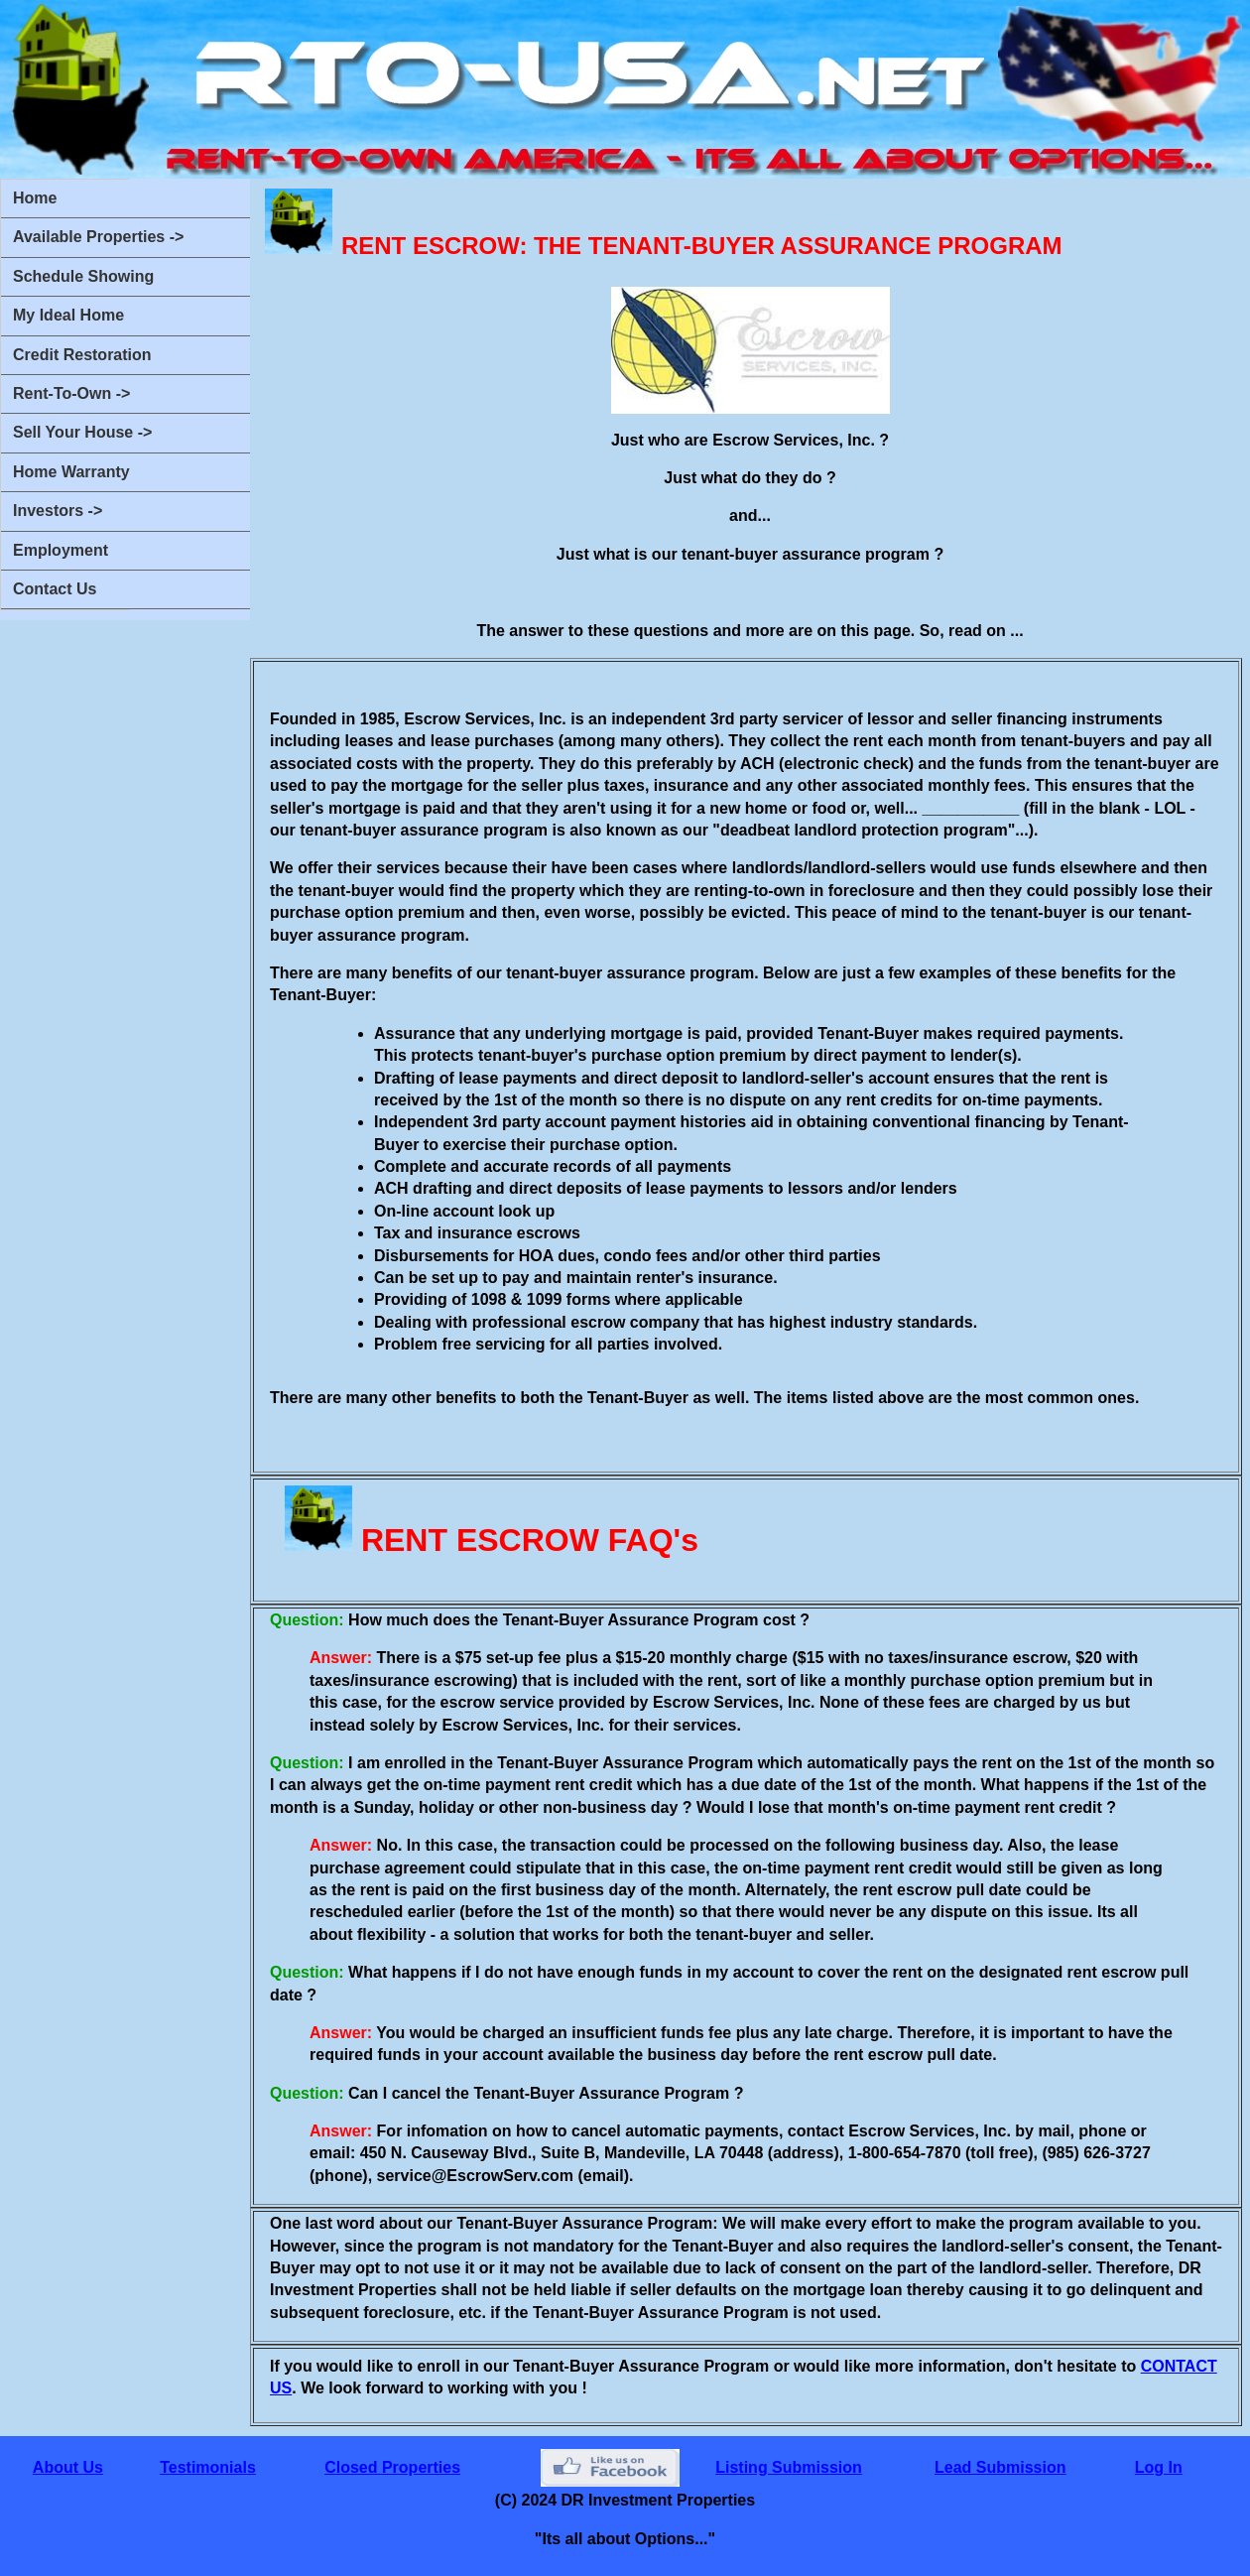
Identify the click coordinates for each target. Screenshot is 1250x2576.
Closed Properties (392, 2467)
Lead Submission (1000, 2467)
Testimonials (208, 2467)
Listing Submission (788, 2467)
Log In (1159, 2467)
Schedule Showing (83, 276)
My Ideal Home (68, 315)
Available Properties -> (98, 236)
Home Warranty (71, 471)
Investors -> (57, 510)
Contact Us (54, 588)
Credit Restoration (82, 354)
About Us (68, 2467)
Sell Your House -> (82, 432)
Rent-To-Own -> (71, 393)
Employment (60, 550)
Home (35, 198)
